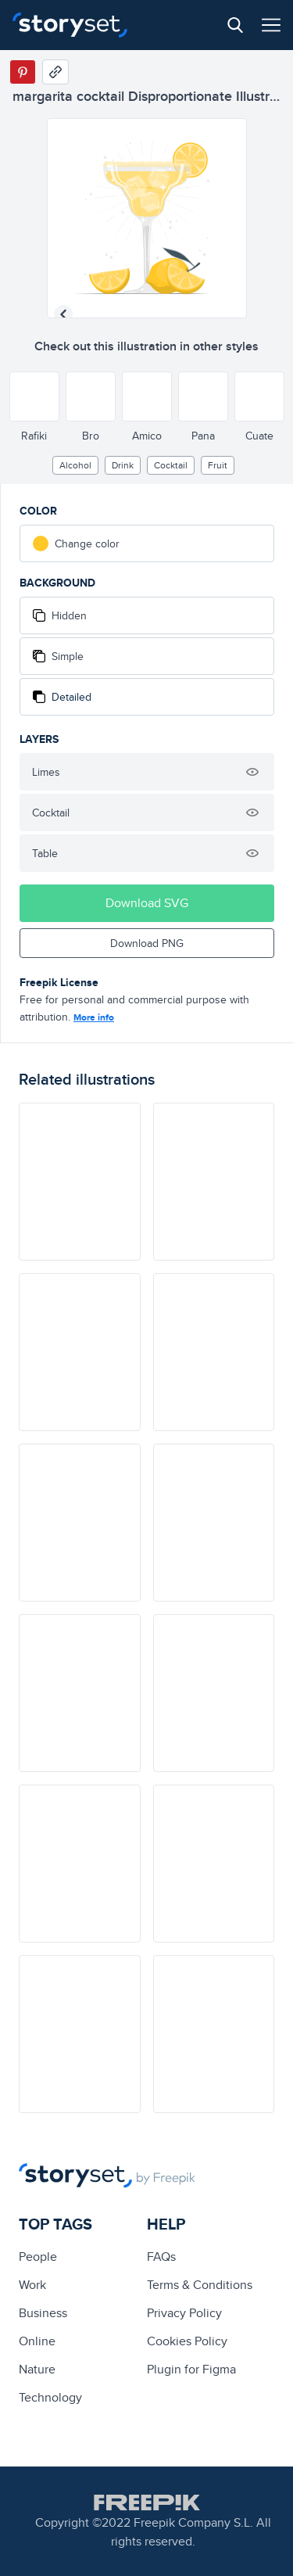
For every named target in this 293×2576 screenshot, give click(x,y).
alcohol (75, 465)
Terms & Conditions (199, 2285)
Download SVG (146, 903)
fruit (217, 465)
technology (50, 2397)
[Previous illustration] (63, 314)
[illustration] (80, 1182)
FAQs (161, 2257)
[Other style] (34, 396)
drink (123, 465)
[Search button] (235, 25)
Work (32, 2285)
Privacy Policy (184, 2313)
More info (93, 1017)
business (43, 2313)
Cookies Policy (187, 2341)
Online (37, 2341)
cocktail (171, 465)
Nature (37, 2369)
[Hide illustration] (252, 771)
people (38, 2257)
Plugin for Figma (191, 2369)
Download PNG (147, 943)
